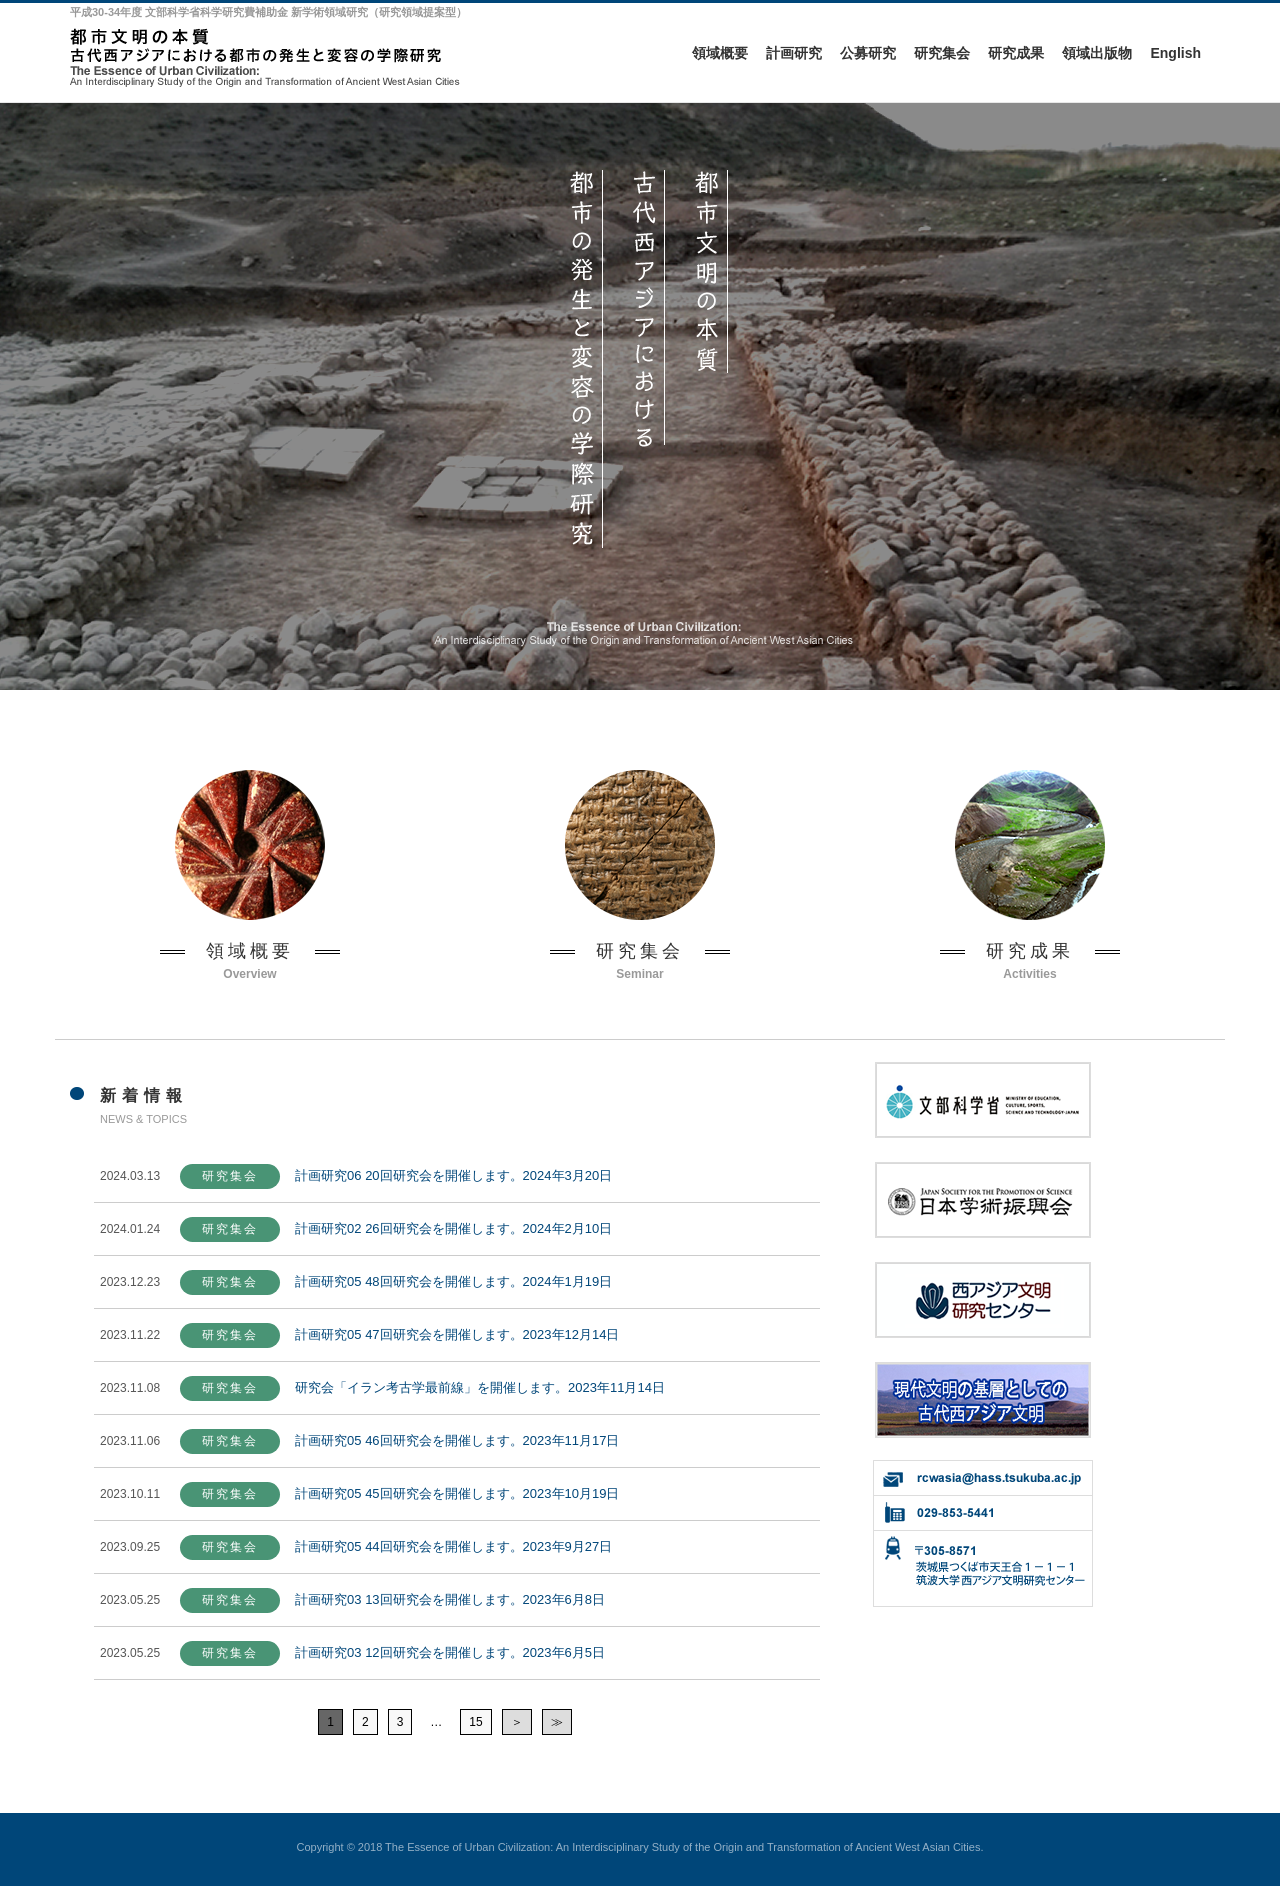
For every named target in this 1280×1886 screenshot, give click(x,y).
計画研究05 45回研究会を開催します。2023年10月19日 (457, 1493)
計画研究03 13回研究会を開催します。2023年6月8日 (450, 1599)
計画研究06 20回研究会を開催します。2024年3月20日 (453, 1175)
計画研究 (794, 53)
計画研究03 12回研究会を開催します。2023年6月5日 (450, 1652)
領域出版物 (1097, 53)
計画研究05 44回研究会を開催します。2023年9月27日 (453, 1546)
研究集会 (942, 53)
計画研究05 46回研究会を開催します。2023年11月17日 (457, 1440)
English (1175, 53)
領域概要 (720, 53)
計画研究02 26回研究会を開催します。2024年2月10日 (453, 1228)
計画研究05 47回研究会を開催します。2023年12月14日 (457, 1334)
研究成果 (1016, 53)
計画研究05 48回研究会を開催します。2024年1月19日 (453, 1281)
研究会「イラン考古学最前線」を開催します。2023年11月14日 (480, 1387)
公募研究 (868, 53)
